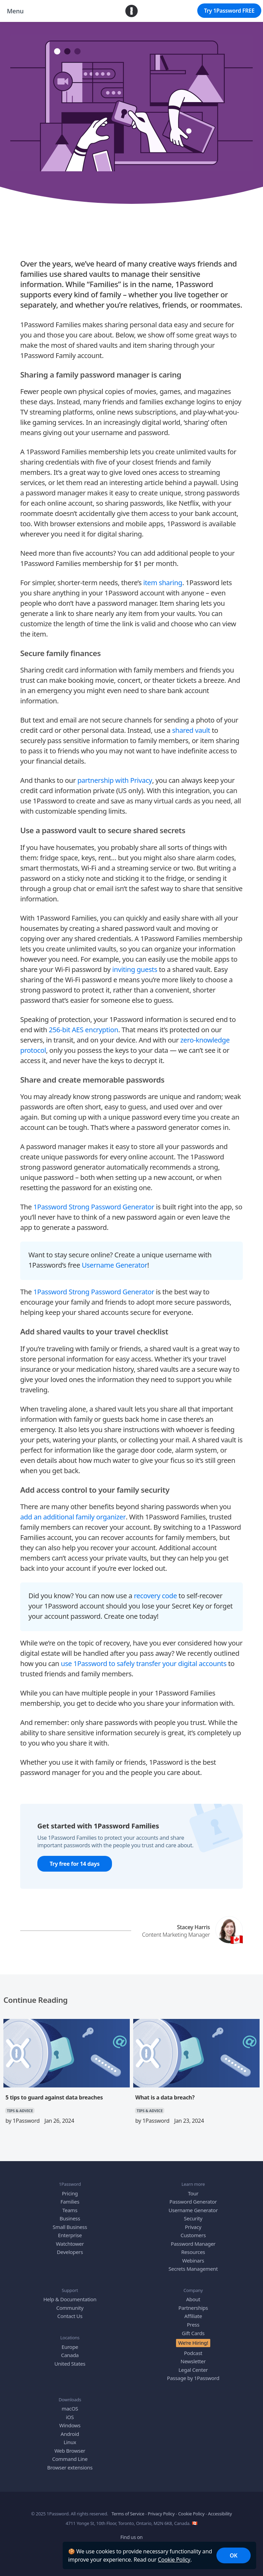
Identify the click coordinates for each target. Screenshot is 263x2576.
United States (69, 2363)
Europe (70, 2346)
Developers (70, 2251)
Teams (69, 2209)
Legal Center (193, 2369)
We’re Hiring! (193, 2342)
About (193, 2299)
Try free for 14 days (75, 1864)
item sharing (162, 582)
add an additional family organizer (73, 1516)
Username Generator (114, 1264)
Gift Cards (193, 2332)
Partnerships (193, 2307)
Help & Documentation (69, 2299)
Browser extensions (69, 2467)
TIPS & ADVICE (131, 194)
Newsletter (192, 2361)
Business (70, 2218)
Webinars (193, 2260)
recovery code (155, 1595)
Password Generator (193, 2201)
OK (233, 2555)
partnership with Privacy (114, 780)
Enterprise (70, 2235)
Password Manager (193, 2243)
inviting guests (134, 969)
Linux (70, 2442)
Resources (193, 2251)
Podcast (193, 2352)
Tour (193, 2193)
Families (69, 2201)
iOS (70, 2416)
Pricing (70, 2193)
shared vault (191, 730)
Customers (193, 2235)
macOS (70, 2408)
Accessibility (220, 2514)
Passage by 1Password (193, 2378)
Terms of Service (128, 2514)
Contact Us (69, 2316)
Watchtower (70, 2243)
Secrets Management (193, 2268)
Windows (69, 2425)
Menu (15, 11)
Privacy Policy (161, 2514)
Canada (69, 2355)
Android (70, 2433)
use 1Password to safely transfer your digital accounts (144, 1663)
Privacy (193, 2226)
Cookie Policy (174, 2559)
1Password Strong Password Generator (93, 1206)
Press (193, 2324)
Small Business (70, 2226)
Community (69, 2307)
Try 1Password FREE (229, 10)
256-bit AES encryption (83, 1029)
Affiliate (193, 2316)
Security (193, 2218)
